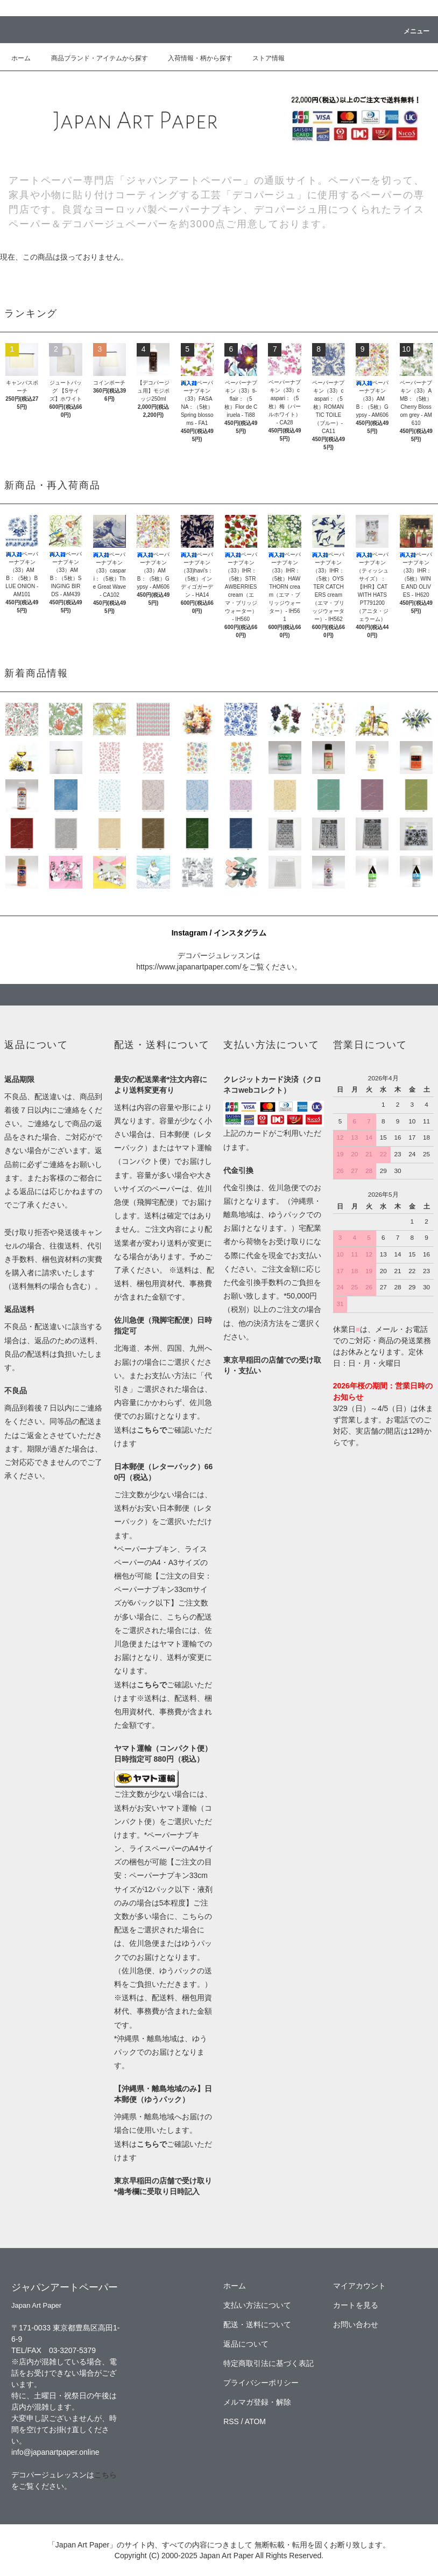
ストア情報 (262, 58)
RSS (231, 2421)
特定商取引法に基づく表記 (268, 2363)
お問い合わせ (355, 2324)
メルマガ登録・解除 (257, 2402)
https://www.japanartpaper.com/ (188, 966)
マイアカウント (359, 2285)
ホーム (21, 58)
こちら (105, 2474)
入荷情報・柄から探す (193, 58)
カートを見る (355, 2305)
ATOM (255, 2421)
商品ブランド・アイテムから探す (93, 58)
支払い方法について (257, 2305)
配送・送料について (257, 2324)
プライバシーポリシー (261, 2382)
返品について (246, 2344)
